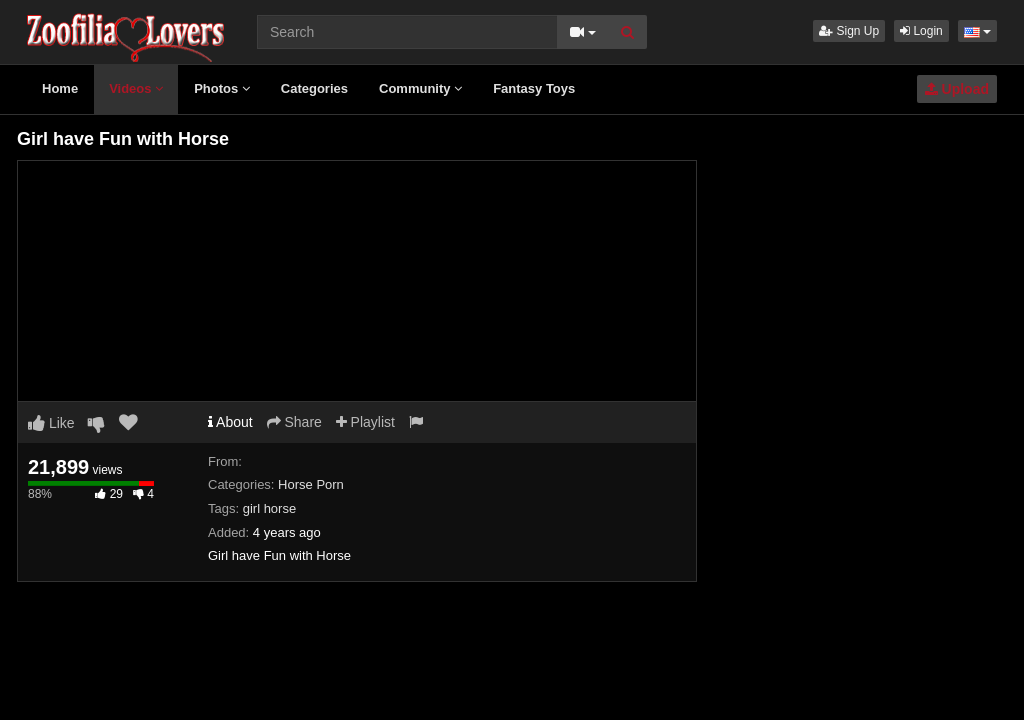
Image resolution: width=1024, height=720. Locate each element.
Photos (222, 88)
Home (60, 88)
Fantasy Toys (534, 88)
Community (420, 88)
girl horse (269, 508)
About (230, 422)
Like (51, 423)
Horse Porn (311, 484)
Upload (957, 89)
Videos (136, 88)
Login (921, 31)
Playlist (365, 422)
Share (294, 422)
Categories (314, 88)
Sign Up (849, 31)
